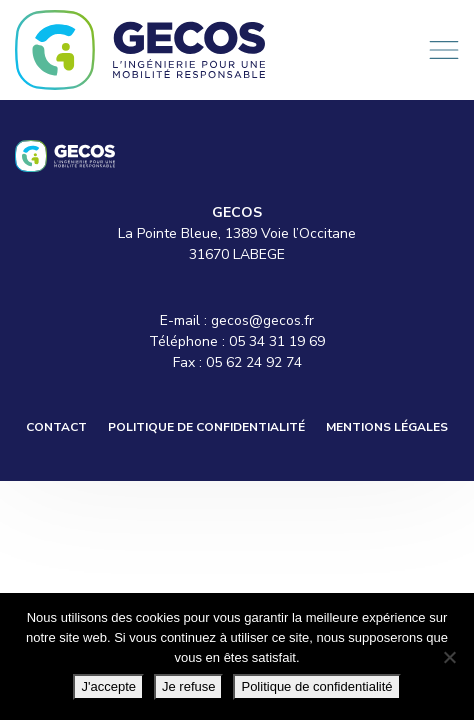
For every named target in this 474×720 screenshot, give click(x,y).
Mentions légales (387, 427)
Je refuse (188, 686)
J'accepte (108, 686)
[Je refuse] (449, 657)
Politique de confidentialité (206, 427)
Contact (56, 427)
